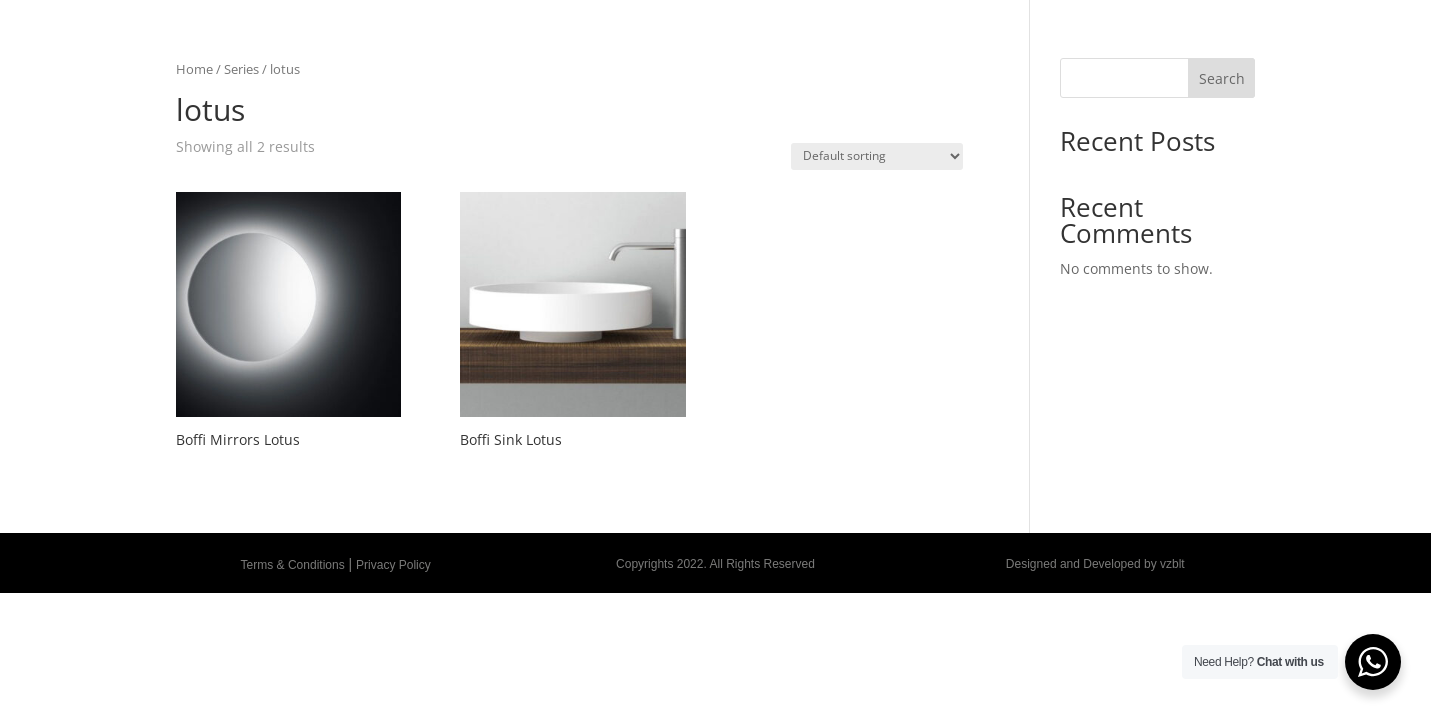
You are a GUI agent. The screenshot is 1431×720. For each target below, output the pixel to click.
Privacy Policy (393, 565)
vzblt (1172, 564)
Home (194, 69)
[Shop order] (877, 156)
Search (1222, 78)
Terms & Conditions (293, 565)
